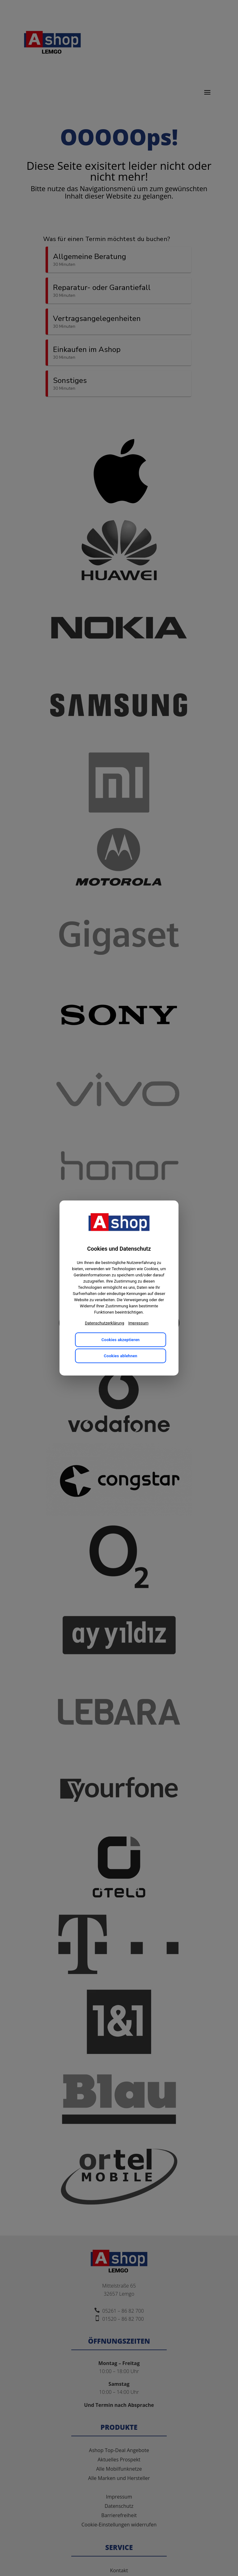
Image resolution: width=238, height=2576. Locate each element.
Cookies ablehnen (120, 1356)
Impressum (138, 1323)
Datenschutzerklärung (104, 1323)
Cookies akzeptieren (120, 1339)
